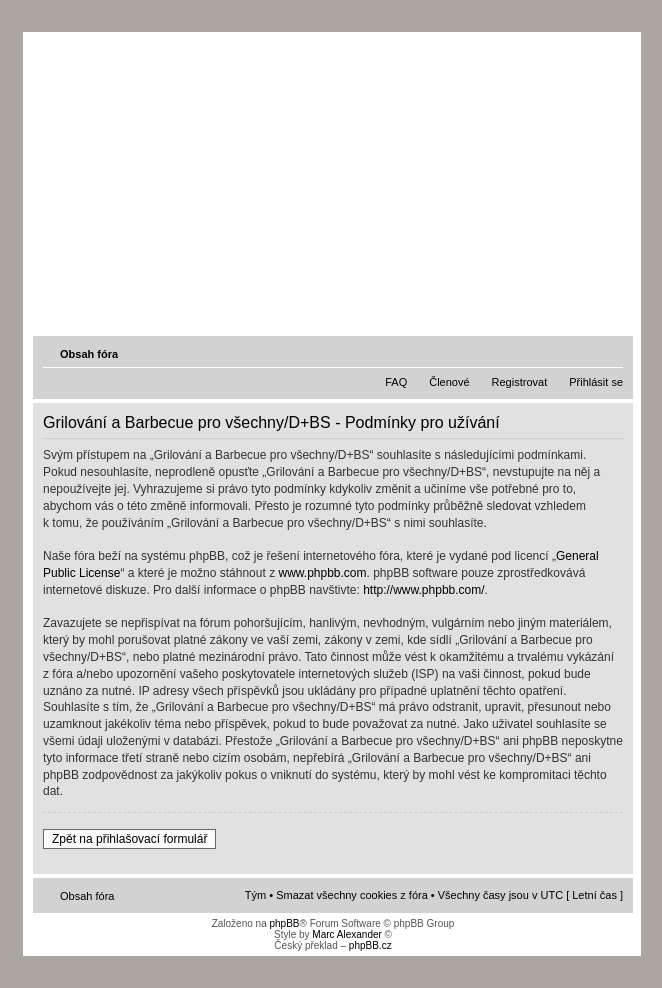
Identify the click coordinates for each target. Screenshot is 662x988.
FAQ (396, 382)
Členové (449, 382)
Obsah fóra (89, 354)
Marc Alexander (346, 934)
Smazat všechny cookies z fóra (352, 895)
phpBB (284, 923)
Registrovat (520, 382)
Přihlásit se (596, 382)
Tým (255, 895)
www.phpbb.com (322, 573)
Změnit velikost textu (610, 353)
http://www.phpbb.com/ (423, 590)
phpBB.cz (370, 945)
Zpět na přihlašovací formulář (129, 839)
